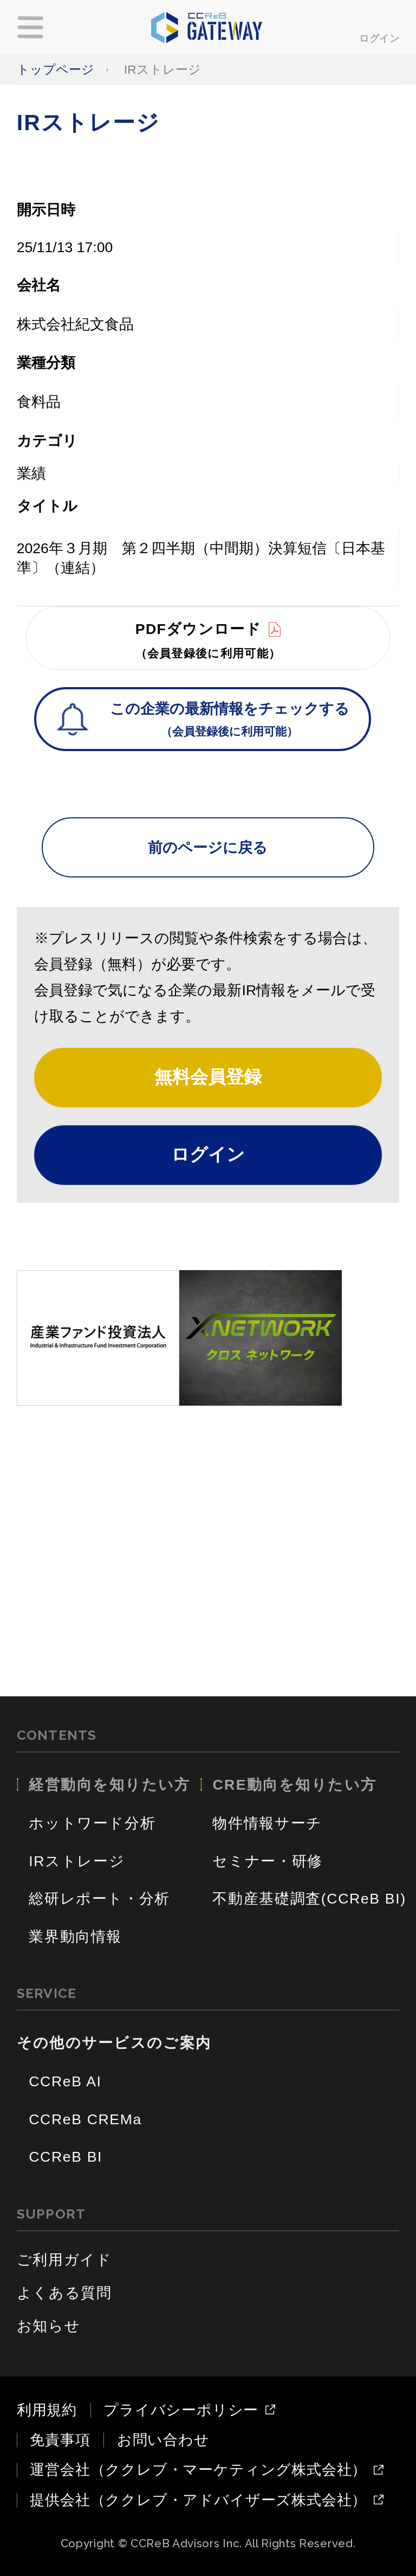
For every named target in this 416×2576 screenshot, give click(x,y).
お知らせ (49, 2326)
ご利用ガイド (64, 2260)
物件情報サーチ (267, 1823)
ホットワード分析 (92, 1823)
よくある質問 (64, 2293)
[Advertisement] (208, 1531)
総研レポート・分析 (99, 1899)
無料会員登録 (208, 1077)
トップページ (55, 69)
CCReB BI (65, 2157)
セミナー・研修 (267, 1861)
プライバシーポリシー (180, 2410)
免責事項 (60, 2440)
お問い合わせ (163, 2440)
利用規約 (47, 2410)
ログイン (379, 38)
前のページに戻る (208, 848)
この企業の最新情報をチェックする (229, 721)
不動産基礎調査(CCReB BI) (309, 1899)
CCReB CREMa (85, 2119)
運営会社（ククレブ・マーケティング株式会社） (198, 2470)
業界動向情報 (75, 1936)
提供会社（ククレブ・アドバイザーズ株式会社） (198, 2500)
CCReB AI (65, 2081)
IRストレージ (77, 1861)
